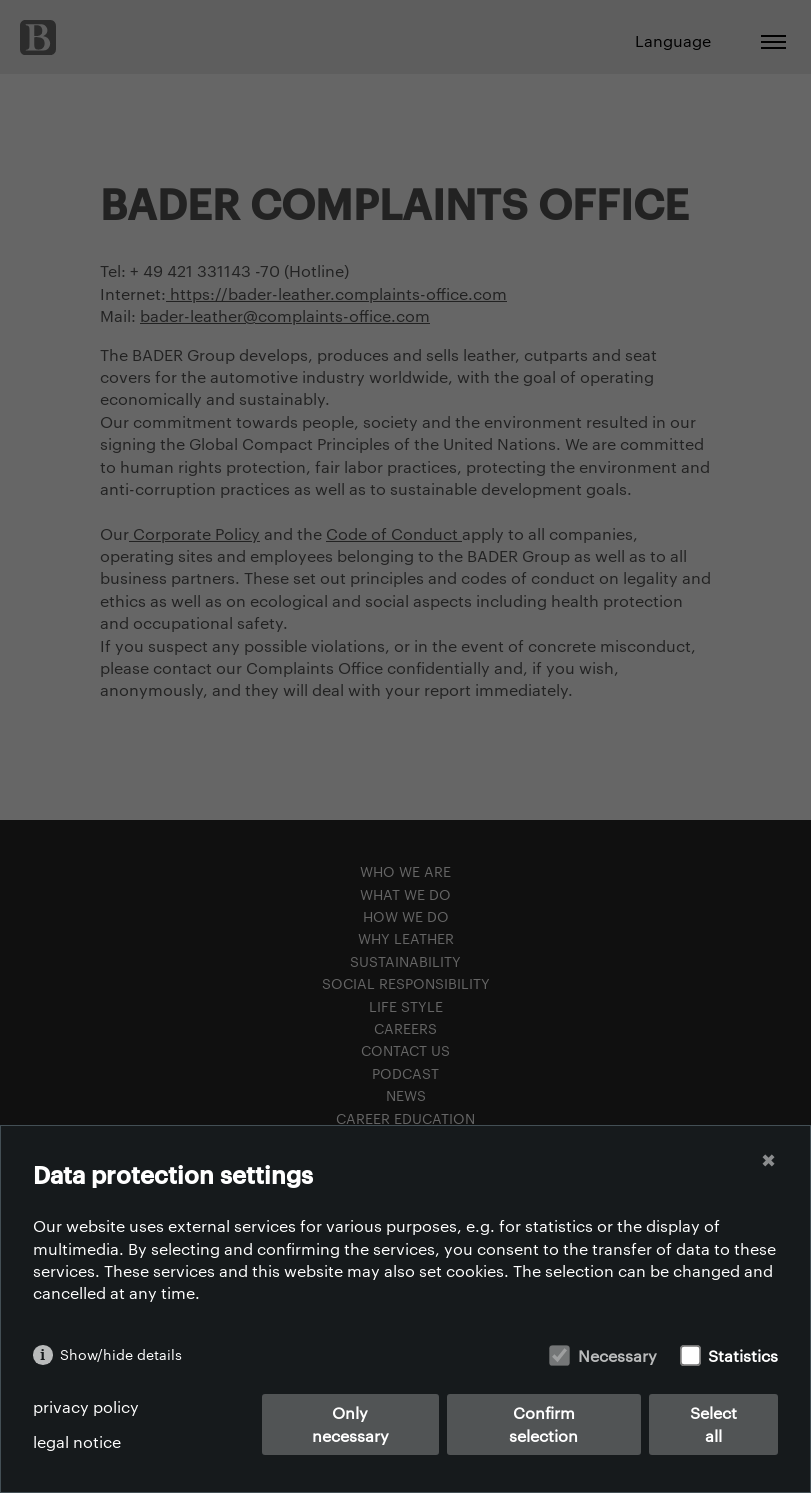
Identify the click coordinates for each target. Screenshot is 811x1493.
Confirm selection (543, 1423)
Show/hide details (121, 1354)
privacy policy (86, 1406)
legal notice (77, 1441)
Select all (713, 1423)
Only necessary (350, 1423)
